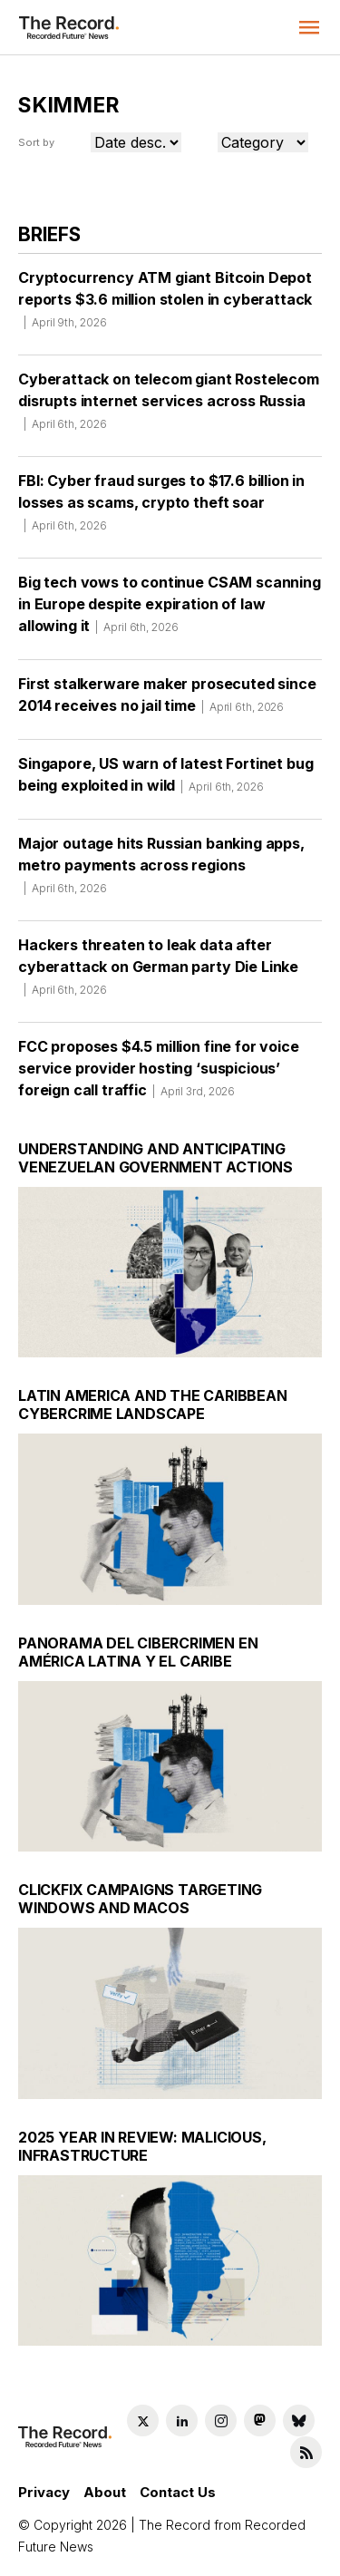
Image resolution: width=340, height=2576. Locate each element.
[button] (309, 27)
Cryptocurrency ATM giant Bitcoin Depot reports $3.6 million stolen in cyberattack (165, 305)
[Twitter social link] (143, 2420)
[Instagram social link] (221, 2420)
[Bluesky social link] (299, 2420)
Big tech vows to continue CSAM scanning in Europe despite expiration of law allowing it (169, 610)
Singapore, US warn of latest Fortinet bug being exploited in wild (165, 780)
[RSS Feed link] (306, 2452)
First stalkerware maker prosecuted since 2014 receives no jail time (167, 701)
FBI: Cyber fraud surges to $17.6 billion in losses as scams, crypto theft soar (161, 508)
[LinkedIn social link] (182, 2420)
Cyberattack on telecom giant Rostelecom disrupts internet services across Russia (168, 407)
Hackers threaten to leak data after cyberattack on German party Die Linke (158, 973)
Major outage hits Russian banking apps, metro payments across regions (161, 871)
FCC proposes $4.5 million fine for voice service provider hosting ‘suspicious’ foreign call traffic (158, 1074)
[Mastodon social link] (260, 2420)
